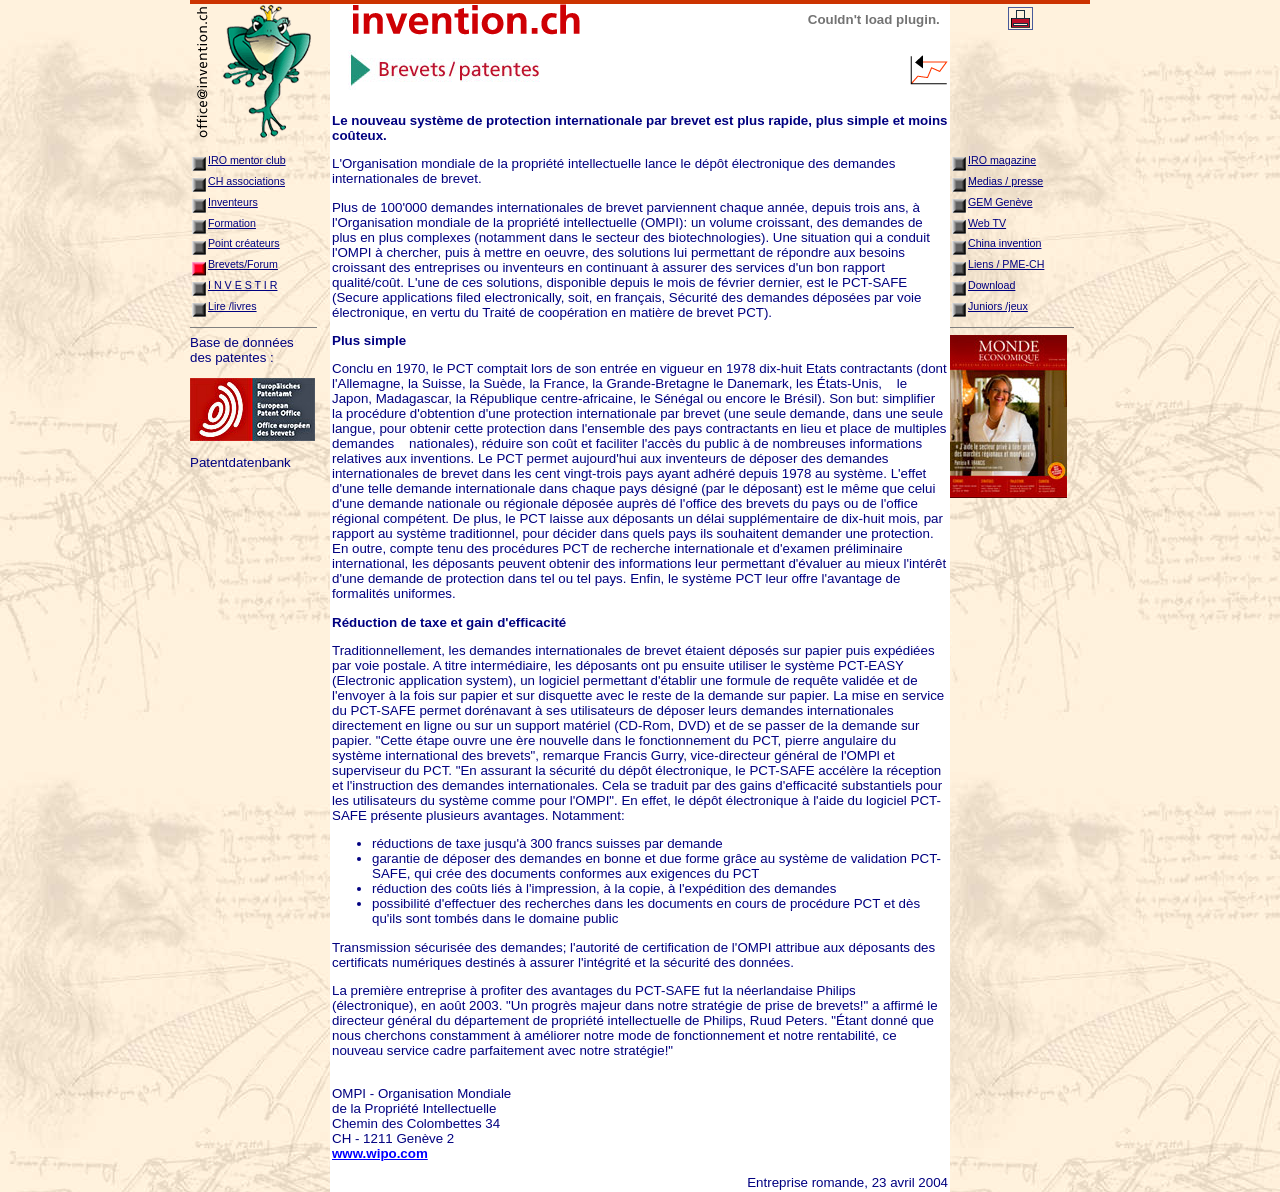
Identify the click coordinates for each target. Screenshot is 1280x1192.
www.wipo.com (380, 1153)
